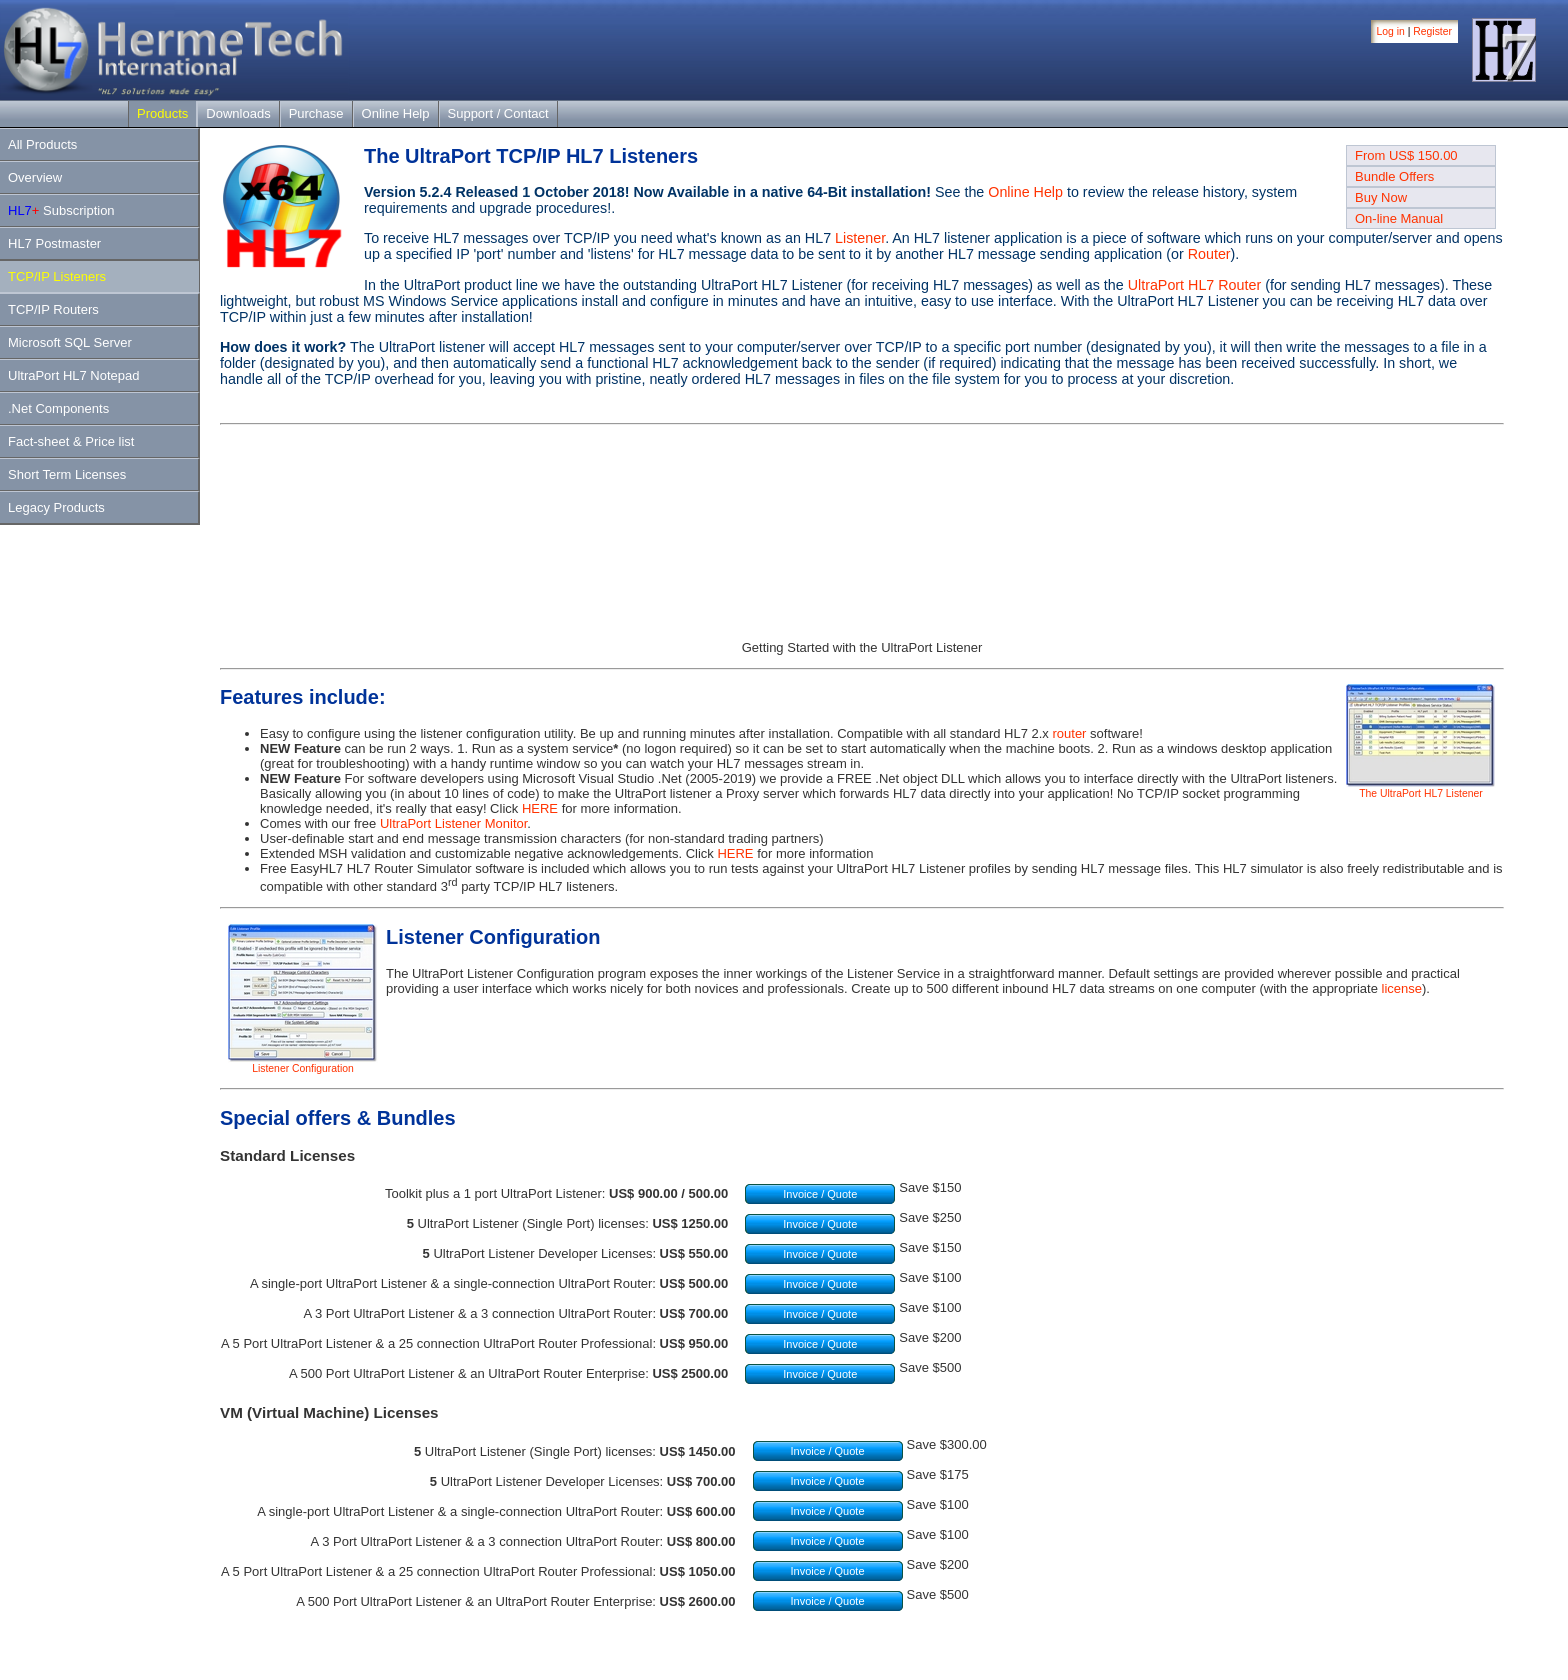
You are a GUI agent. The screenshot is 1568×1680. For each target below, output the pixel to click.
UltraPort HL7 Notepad (74, 375)
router (1069, 733)
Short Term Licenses (67, 474)
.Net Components (58, 408)
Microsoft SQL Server (70, 342)
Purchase (316, 113)
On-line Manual (1399, 218)
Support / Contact (498, 113)
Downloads (238, 113)
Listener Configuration (303, 1064)
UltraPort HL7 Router (1195, 285)
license (1402, 988)
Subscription (61, 210)
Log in (1391, 31)
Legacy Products (56, 507)
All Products (42, 144)
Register (1432, 31)
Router (1209, 254)
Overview (35, 177)
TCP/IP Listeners (57, 276)
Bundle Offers (1394, 176)
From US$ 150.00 (1406, 155)
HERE (540, 808)
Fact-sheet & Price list (71, 441)
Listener (860, 238)
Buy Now (1381, 197)
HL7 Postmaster (54, 243)
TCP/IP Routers (53, 309)
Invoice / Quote (820, 1194)
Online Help (396, 113)
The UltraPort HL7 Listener (1421, 789)
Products (162, 113)
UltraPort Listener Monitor (453, 823)
